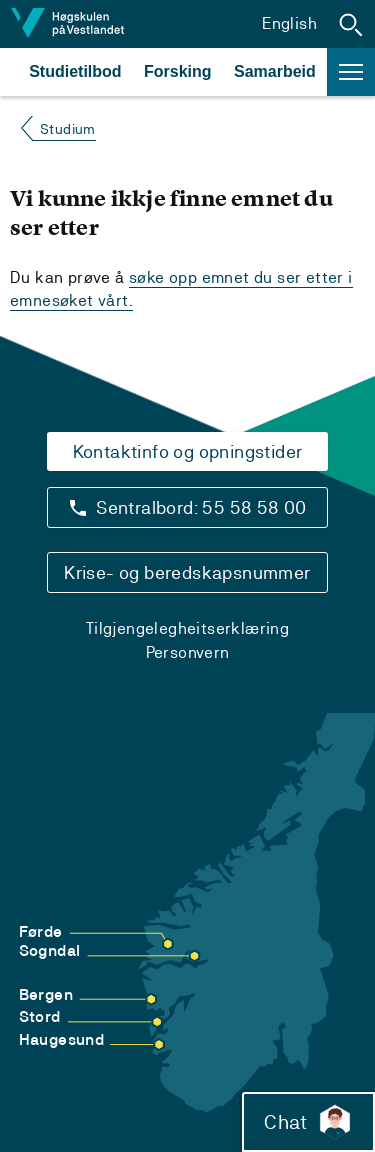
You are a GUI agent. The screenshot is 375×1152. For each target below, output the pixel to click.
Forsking (178, 71)
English (289, 23)
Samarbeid (275, 71)
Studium (68, 129)
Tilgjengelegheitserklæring (187, 628)
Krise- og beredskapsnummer (187, 572)
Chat (308, 1122)
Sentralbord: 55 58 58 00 (201, 507)
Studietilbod (75, 71)
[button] (351, 24)
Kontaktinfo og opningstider (188, 451)
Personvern (188, 652)
